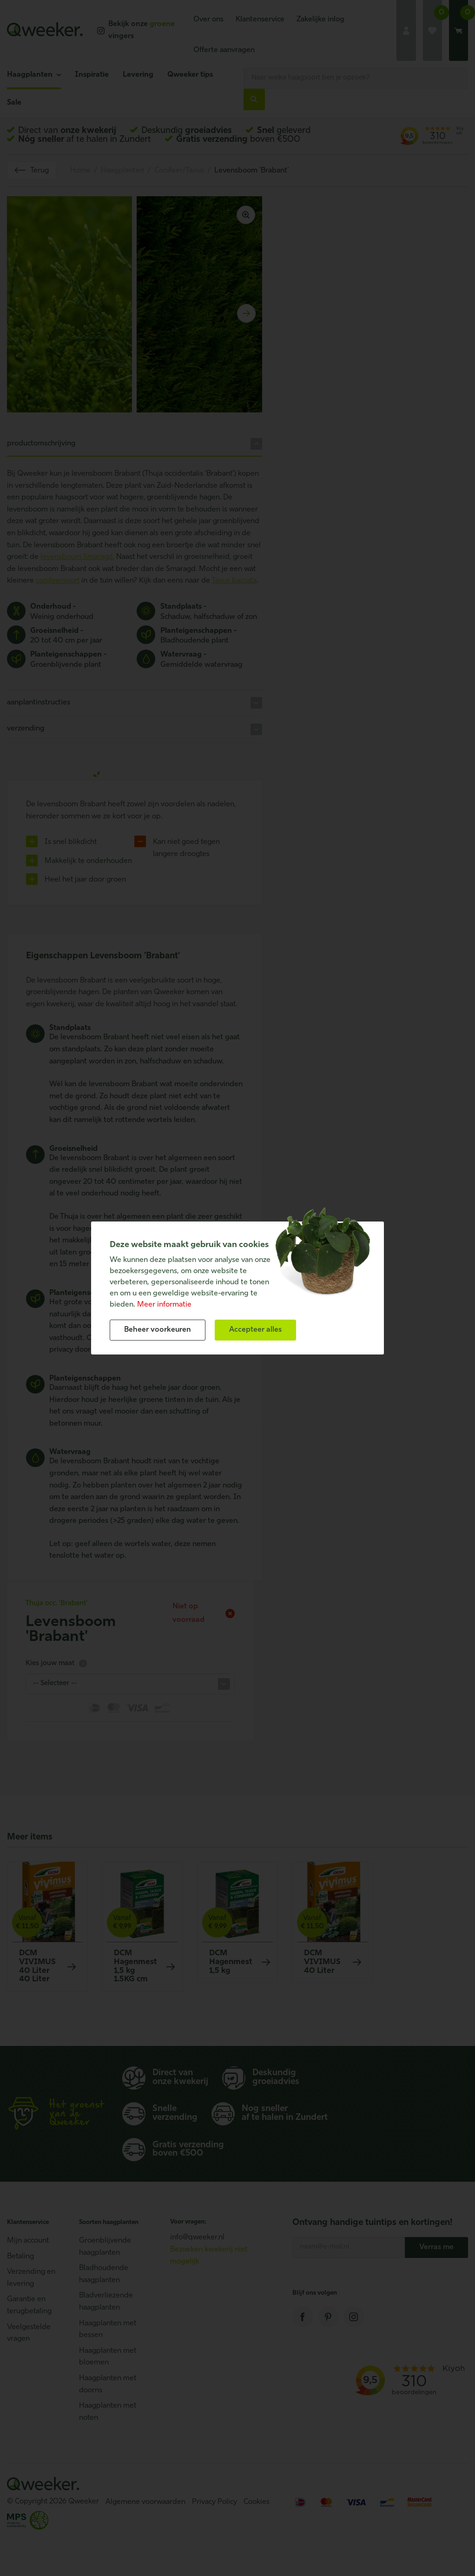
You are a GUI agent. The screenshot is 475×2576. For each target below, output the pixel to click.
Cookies (257, 2502)
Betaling (20, 2256)
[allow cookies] (255, 1330)
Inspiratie (92, 75)
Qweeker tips (190, 75)
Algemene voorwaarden (145, 2502)
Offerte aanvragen (224, 50)
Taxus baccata (234, 580)
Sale (14, 102)
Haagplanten (30, 75)
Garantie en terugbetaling (29, 2305)
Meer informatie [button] (164, 1304)
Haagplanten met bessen (107, 2329)
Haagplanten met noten (107, 2412)
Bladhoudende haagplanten (103, 2274)
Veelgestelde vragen (29, 2333)
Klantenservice (260, 19)
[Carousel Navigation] (134, 313)
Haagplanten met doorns (107, 2384)
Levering (138, 75)
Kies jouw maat (56, 1663)
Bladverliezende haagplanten (106, 2301)
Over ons (208, 19)
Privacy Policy (214, 2502)
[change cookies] (157, 1330)
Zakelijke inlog (320, 19)
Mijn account (28, 2240)
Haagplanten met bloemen (107, 2357)
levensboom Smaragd (76, 557)
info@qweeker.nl (197, 2237)
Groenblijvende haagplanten (105, 2247)
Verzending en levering (31, 2278)
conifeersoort (57, 580)
